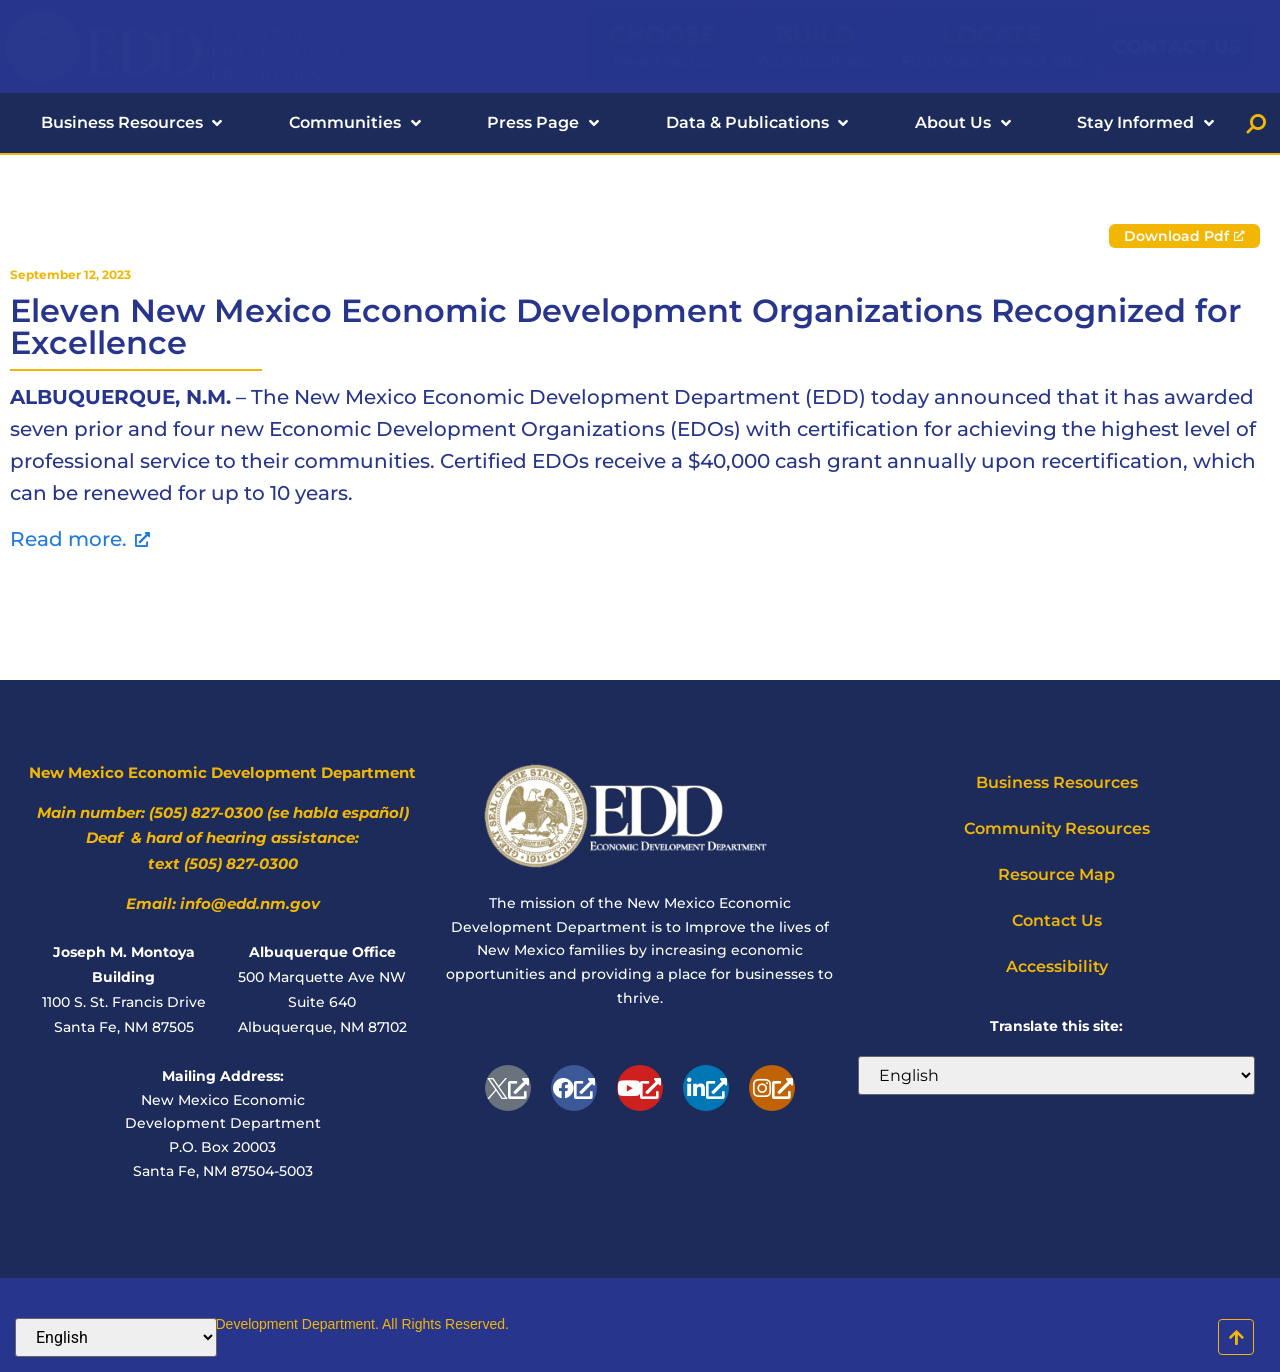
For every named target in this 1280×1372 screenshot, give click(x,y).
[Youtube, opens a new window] (640, 1088)
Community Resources (1057, 828)
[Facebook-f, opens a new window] (574, 1088)
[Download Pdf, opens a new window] (1184, 236)
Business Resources (1057, 782)
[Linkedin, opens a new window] (706, 1088)
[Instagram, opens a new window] (772, 1088)
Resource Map (1056, 874)
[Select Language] (1056, 1075)
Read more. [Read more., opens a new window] (80, 539)
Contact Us (1057, 920)
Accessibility (1057, 966)
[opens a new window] (508, 1088)
